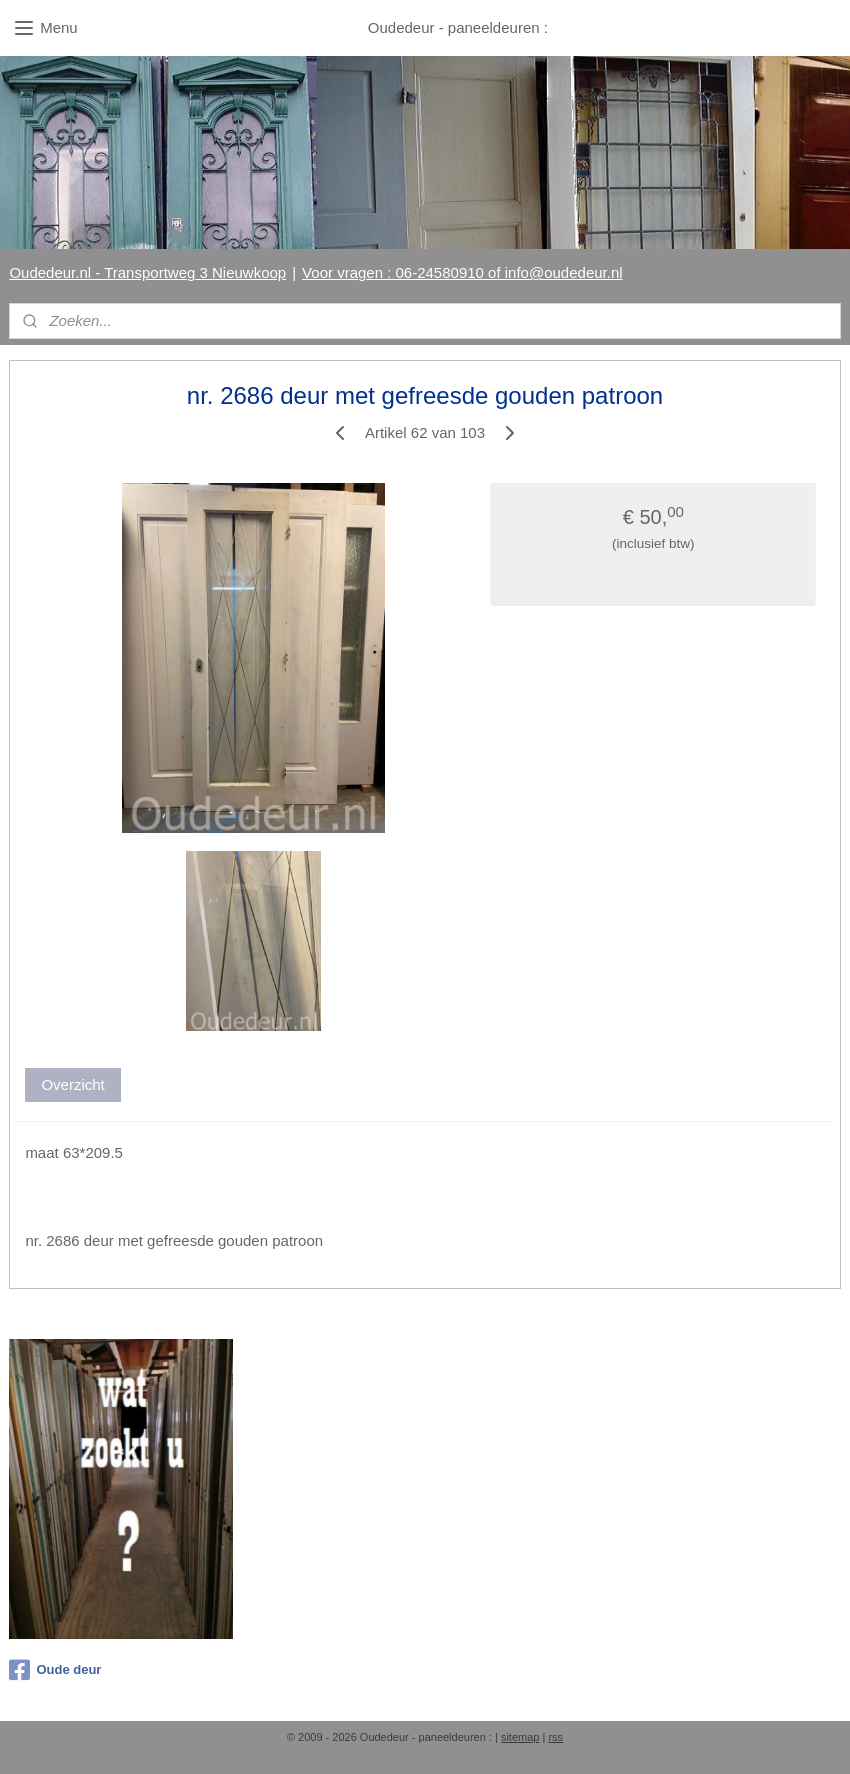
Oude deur (55, 1670)
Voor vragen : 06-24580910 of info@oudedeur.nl (462, 272)
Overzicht (72, 1085)
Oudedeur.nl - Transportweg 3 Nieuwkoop (147, 272)
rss (555, 1737)
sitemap (520, 1737)
